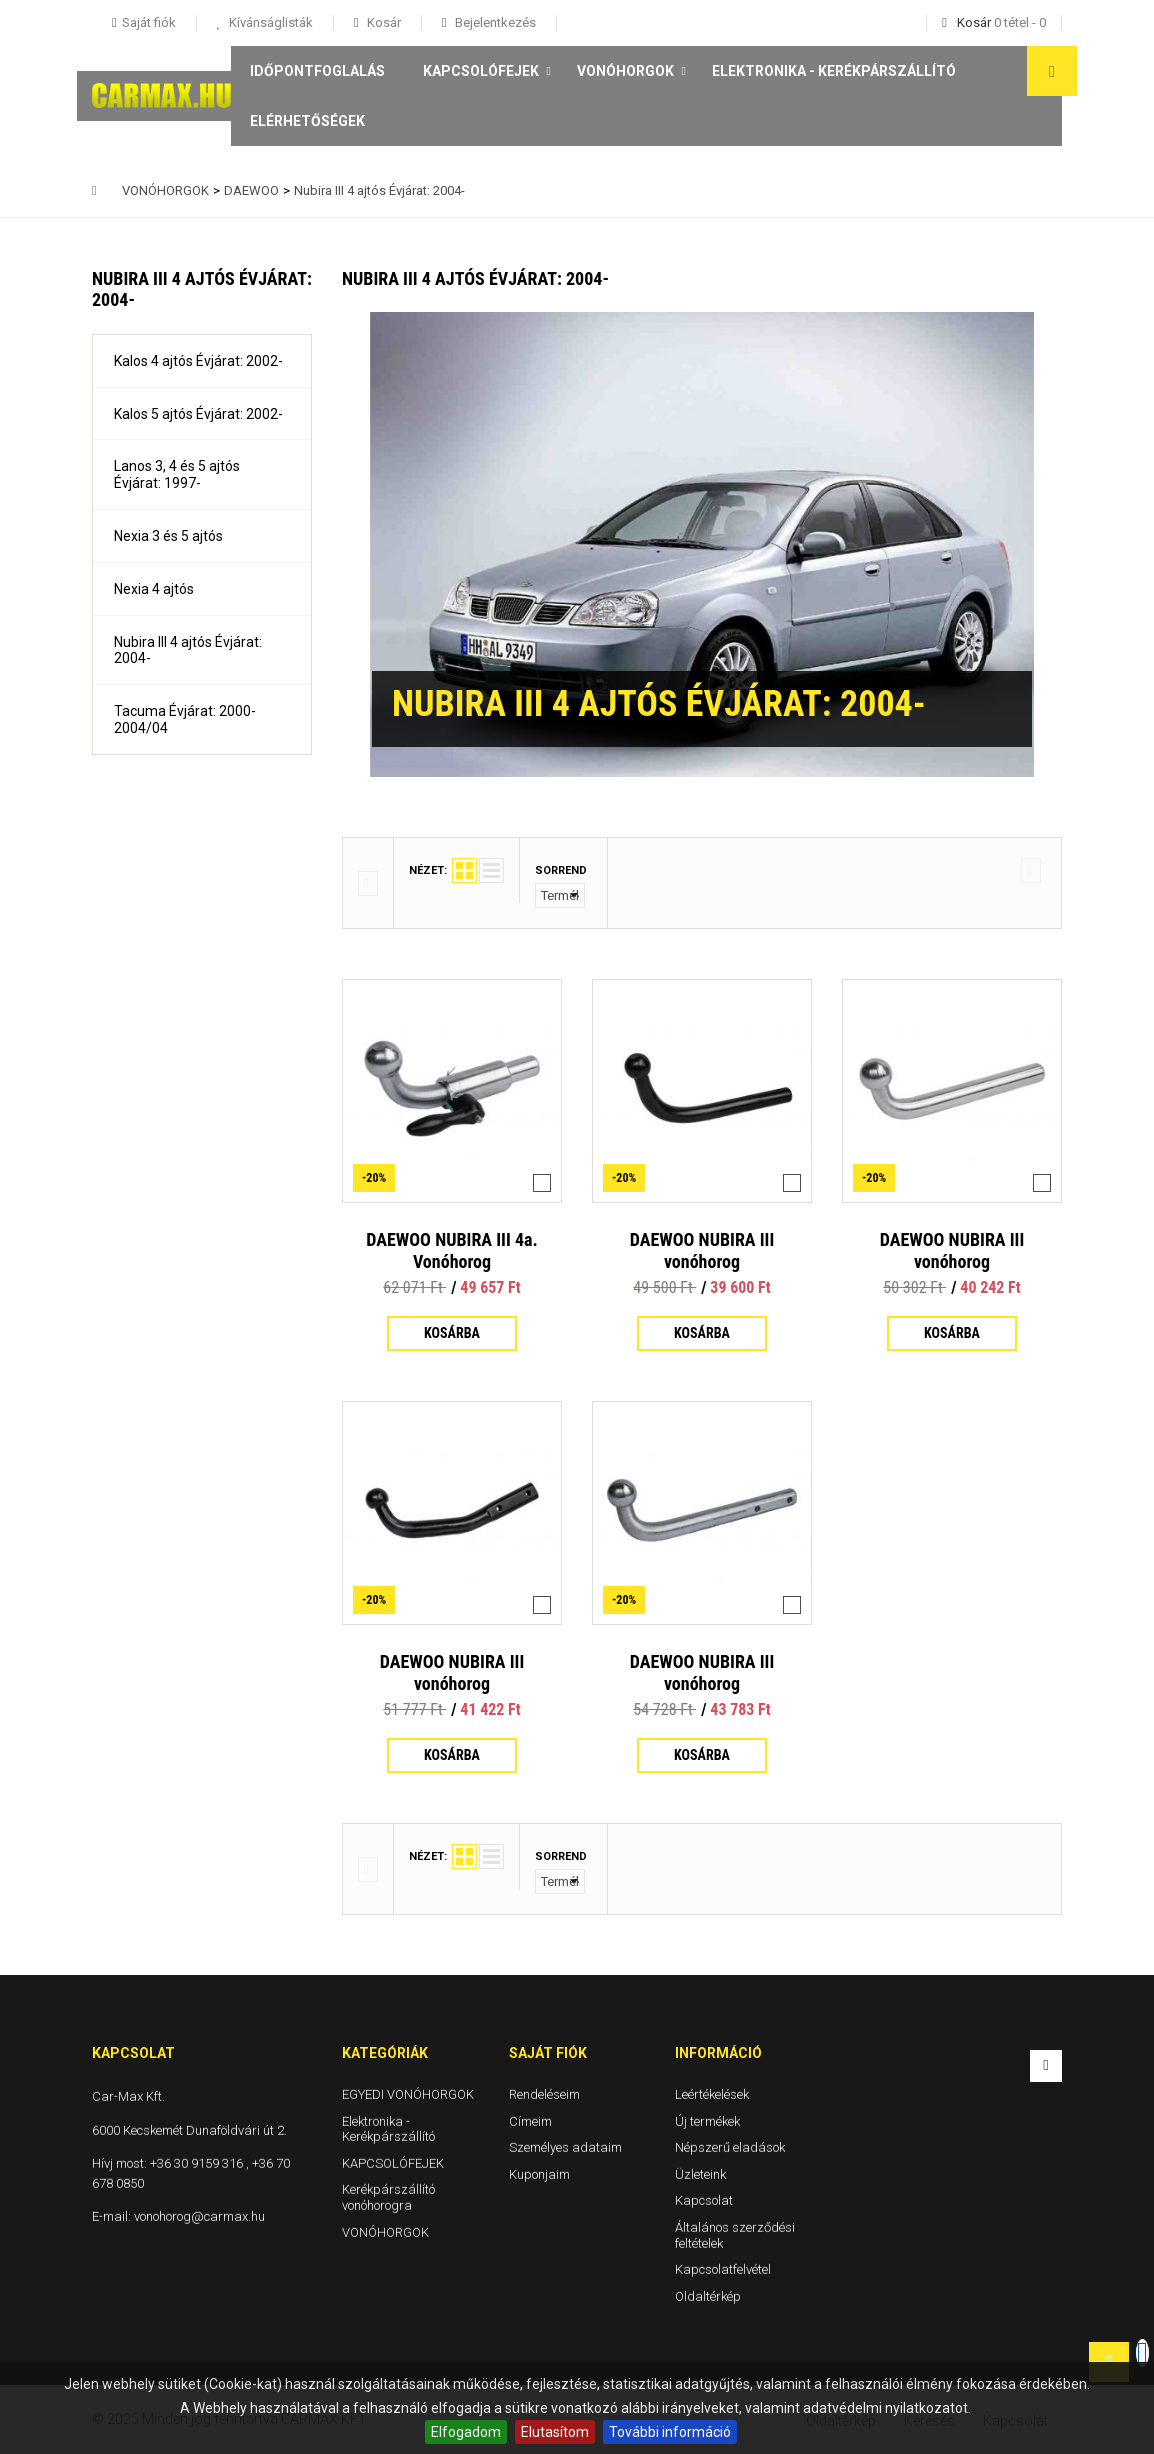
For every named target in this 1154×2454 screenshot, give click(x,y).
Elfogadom (466, 2432)
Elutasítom (555, 2432)
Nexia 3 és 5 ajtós (168, 536)
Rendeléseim (544, 2094)
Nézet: (428, 870)
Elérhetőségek (307, 121)
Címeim (530, 2121)
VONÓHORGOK (625, 71)
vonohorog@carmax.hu (199, 2216)
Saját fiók (548, 2053)
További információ (670, 2432)
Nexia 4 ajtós (154, 589)
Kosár (382, 22)
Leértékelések (712, 2094)
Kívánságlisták (269, 22)
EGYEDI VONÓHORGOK (408, 2094)
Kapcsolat (704, 2200)
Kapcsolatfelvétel (723, 2269)
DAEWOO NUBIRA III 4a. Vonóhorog (452, 1250)
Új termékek (707, 2121)
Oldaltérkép (708, 2296)
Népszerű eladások (730, 2147)
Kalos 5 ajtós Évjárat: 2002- (198, 414)
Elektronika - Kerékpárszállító (834, 71)
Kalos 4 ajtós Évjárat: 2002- (198, 361)
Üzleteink (700, 2174)
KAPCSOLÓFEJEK (481, 71)
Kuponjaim (539, 2174)
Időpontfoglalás (317, 71)
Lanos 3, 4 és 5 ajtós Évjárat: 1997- (177, 474)
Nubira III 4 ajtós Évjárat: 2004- (188, 650)
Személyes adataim (565, 2147)
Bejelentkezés (494, 22)
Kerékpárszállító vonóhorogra (388, 2197)
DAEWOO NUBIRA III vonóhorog (702, 1250)
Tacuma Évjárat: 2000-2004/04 (185, 719)
